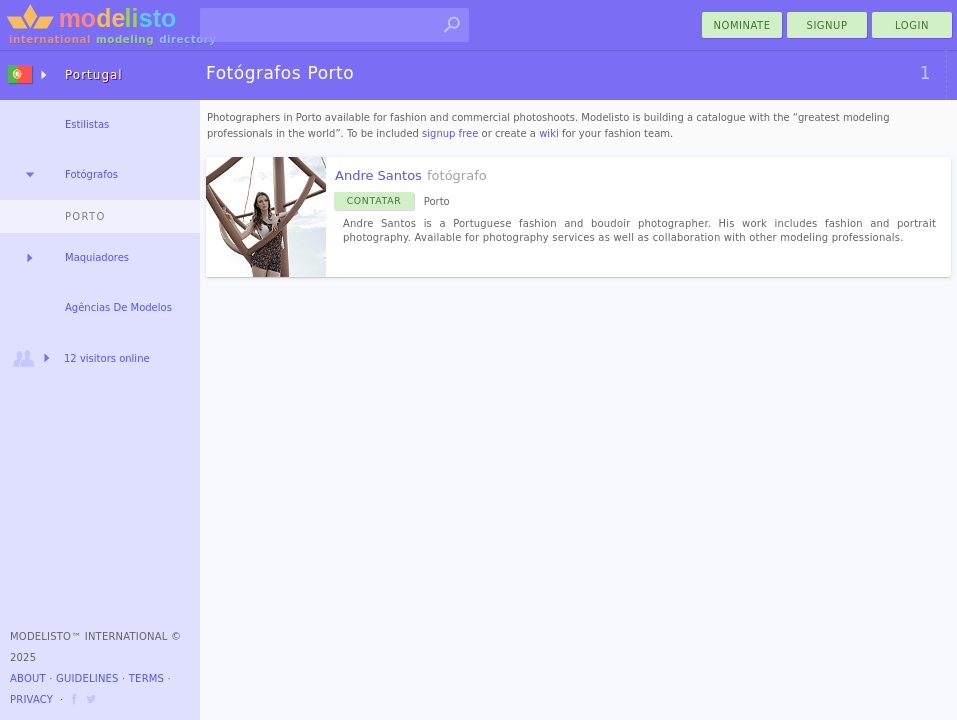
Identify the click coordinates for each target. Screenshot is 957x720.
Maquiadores (97, 257)
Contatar (374, 200)
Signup (827, 25)
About (28, 678)
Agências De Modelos (118, 307)
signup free (450, 133)
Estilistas (87, 124)
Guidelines (87, 678)
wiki (549, 133)
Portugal (94, 75)
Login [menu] (912, 25)
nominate (742, 25)
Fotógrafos (91, 174)
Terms (146, 678)
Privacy (31, 699)
